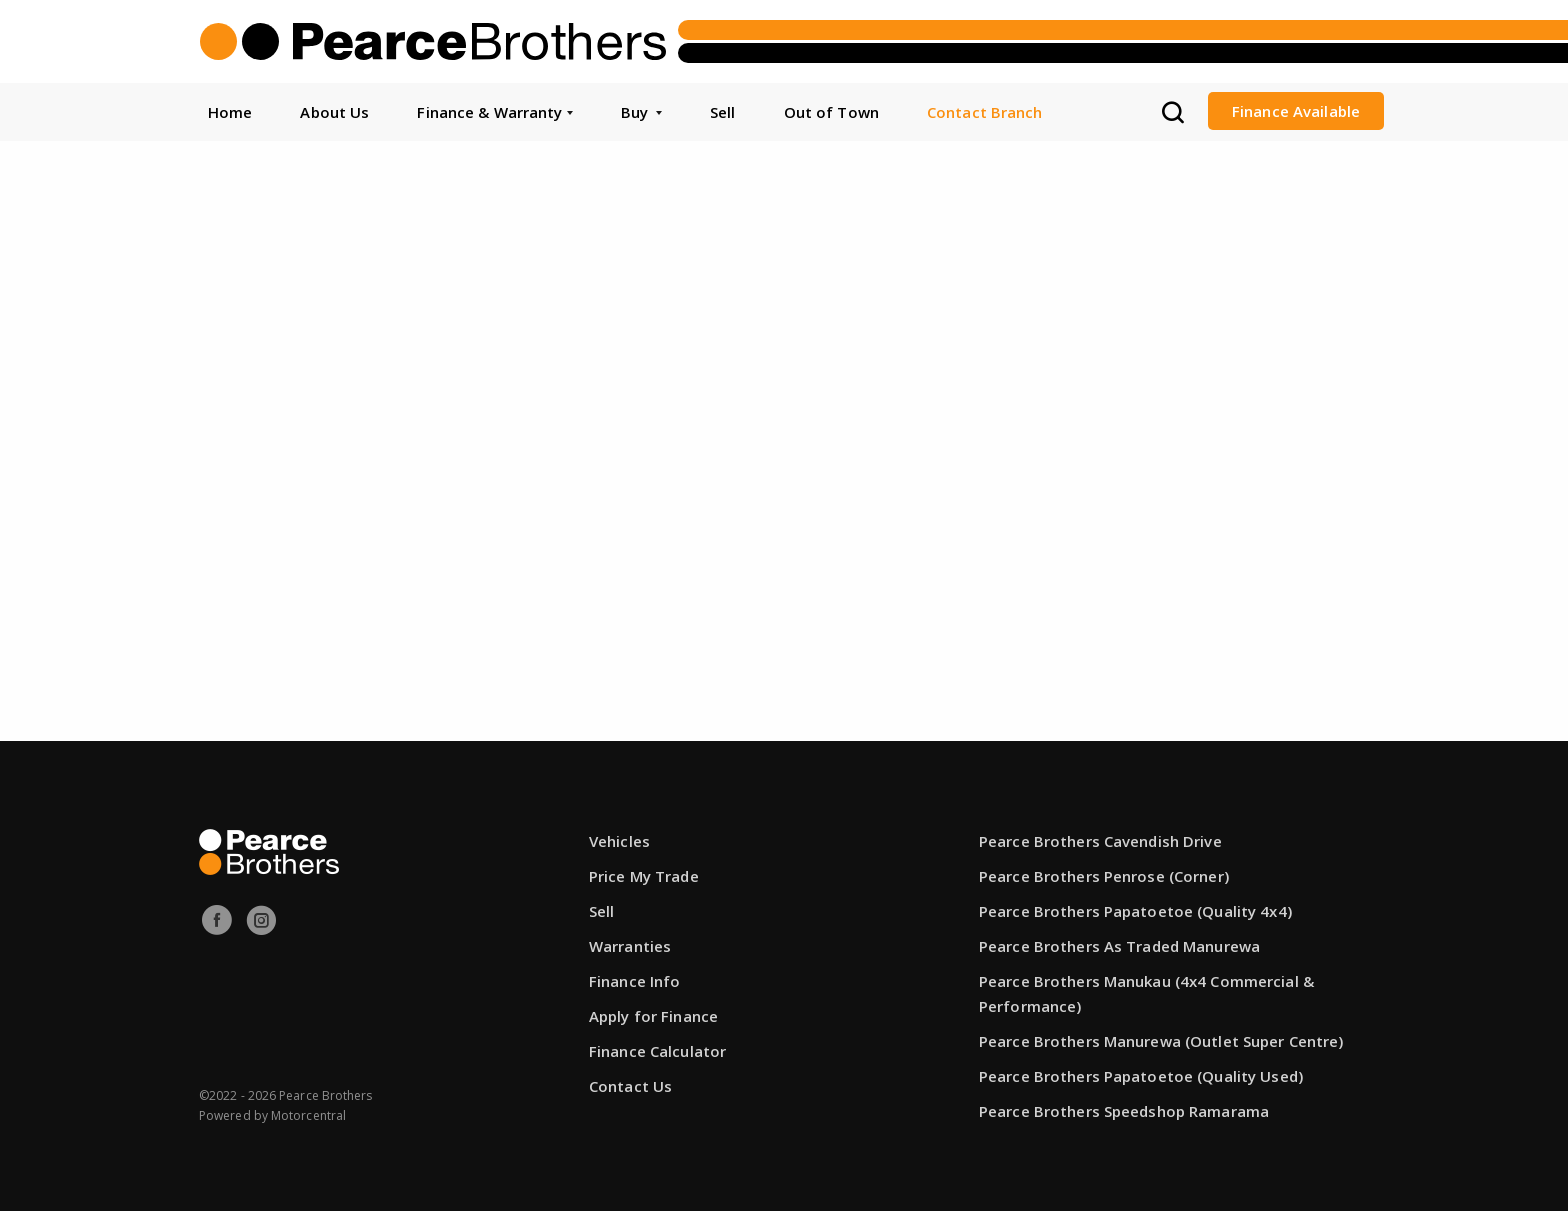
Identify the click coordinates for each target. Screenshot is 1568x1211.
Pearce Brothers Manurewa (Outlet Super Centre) (1161, 1041)
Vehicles (619, 841)
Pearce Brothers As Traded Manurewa (1119, 946)
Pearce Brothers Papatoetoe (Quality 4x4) (1135, 911)
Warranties (630, 946)
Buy (641, 112)
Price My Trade (644, 876)
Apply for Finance (653, 1016)
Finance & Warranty (494, 112)
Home (230, 112)
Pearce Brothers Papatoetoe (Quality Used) (1141, 1076)
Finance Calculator (657, 1051)
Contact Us (630, 1086)
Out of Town (831, 112)
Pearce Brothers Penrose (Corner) (1104, 876)
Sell (722, 112)
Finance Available (1296, 111)
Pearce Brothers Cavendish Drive (1100, 841)
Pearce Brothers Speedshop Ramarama (1124, 1111)
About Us (334, 112)
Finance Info (634, 981)
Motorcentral (308, 1115)
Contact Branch (985, 112)
